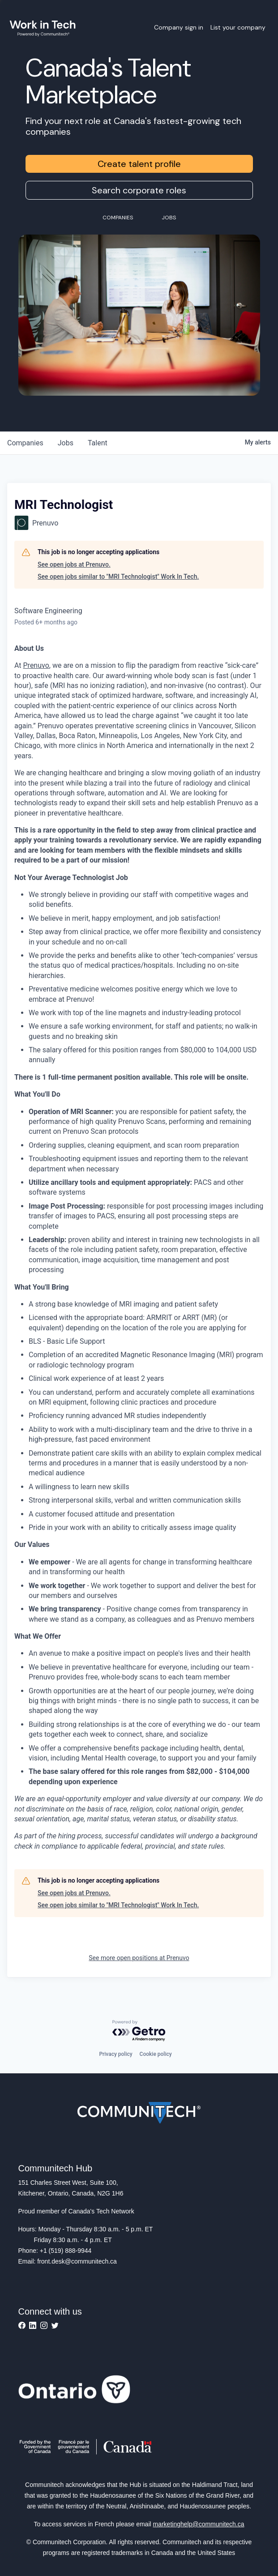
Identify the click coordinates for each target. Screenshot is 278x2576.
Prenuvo (36, 665)
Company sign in (178, 27)
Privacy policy (115, 2054)
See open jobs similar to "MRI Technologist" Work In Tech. (118, 576)
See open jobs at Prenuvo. (74, 564)
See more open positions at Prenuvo (139, 1957)
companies (25, 443)
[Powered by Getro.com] (139, 2031)
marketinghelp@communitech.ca (198, 2524)
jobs (65, 443)
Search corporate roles (139, 190)
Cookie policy (156, 2054)
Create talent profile (139, 164)
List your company (237, 27)
